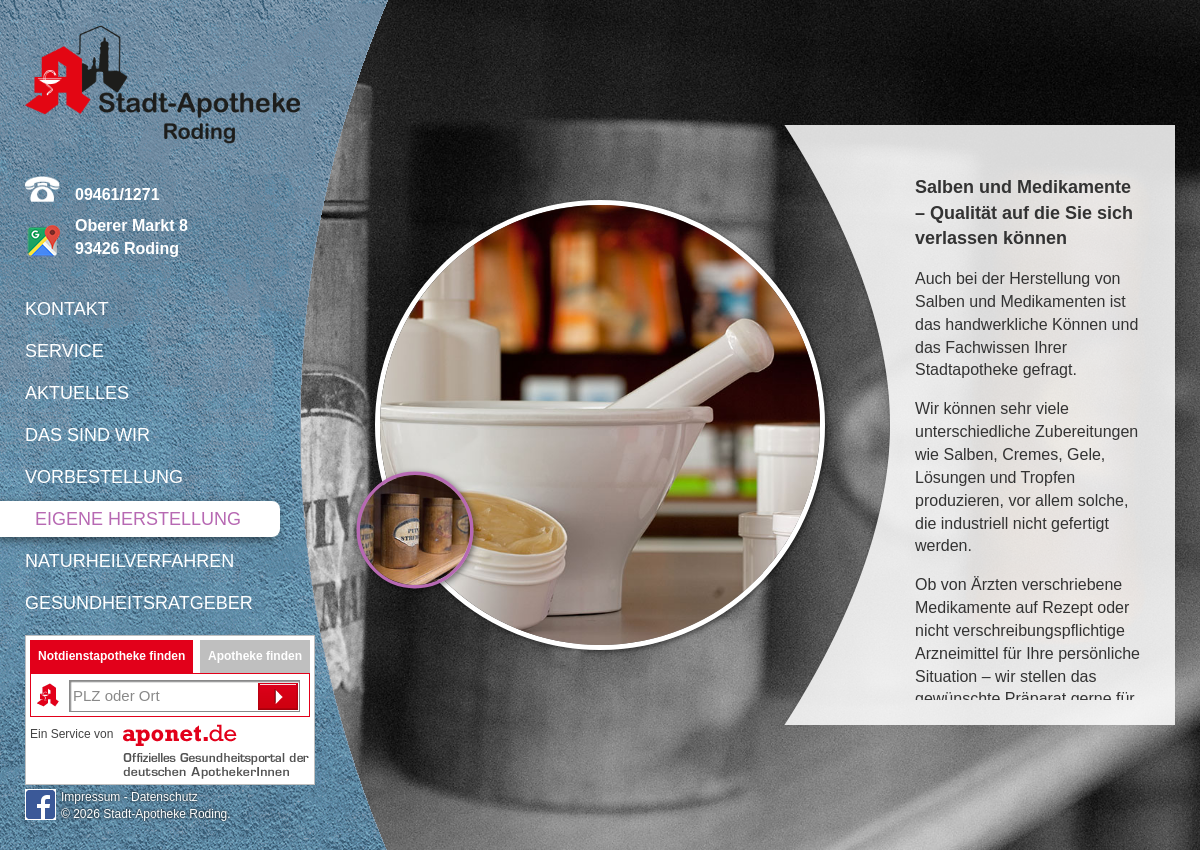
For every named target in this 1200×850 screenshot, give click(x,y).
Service (64, 351)
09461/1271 (117, 194)
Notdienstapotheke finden (111, 656)
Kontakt (67, 309)
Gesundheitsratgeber (139, 603)
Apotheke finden (255, 656)
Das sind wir (87, 435)
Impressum (90, 797)
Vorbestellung (104, 477)
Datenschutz (164, 797)
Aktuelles (77, 393)
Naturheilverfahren (129, 561)
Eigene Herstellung (138, 519)
